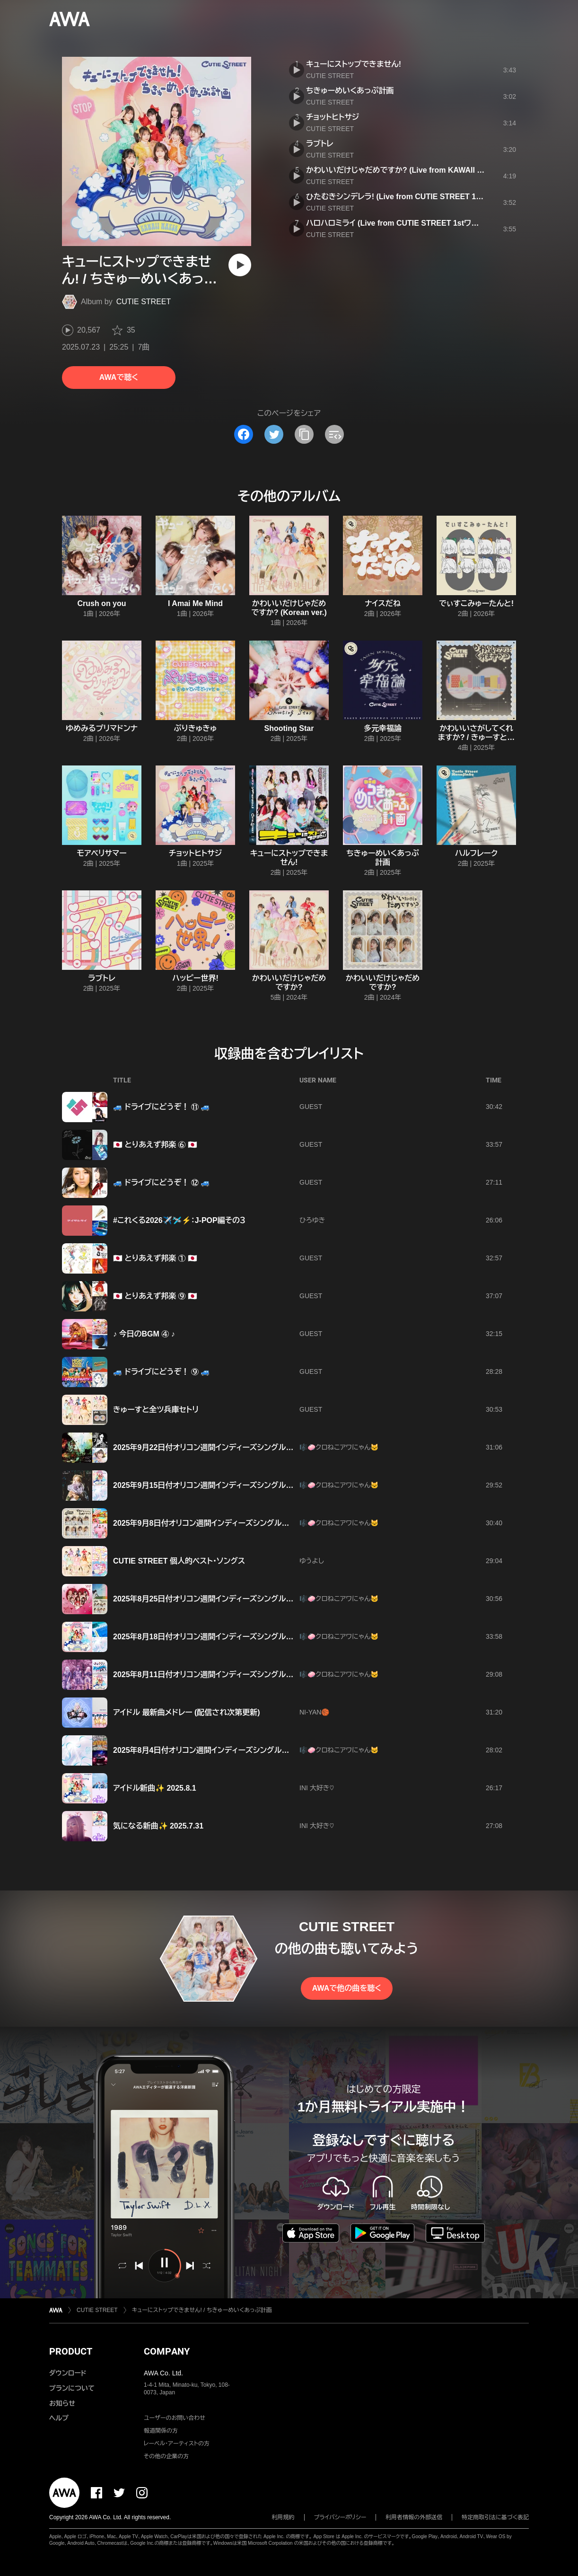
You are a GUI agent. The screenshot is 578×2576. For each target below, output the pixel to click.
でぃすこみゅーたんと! (476, 603)
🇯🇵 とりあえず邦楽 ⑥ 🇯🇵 (155, 1145)
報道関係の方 (161, 2430)
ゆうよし (311, 1561)
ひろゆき (312, 1220)
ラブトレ (319, 144)
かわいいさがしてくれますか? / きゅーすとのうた (476, 737)
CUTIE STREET (143, 302)
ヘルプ (59, 2418)
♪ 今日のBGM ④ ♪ (144, 1334)
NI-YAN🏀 (314, 1712)
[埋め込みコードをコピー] (334, 434)
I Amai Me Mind (195, 603)
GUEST (310, 1106)
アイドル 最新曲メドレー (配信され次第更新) (186, 1712)
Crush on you (101, 603)
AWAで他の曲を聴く (346, 1988)
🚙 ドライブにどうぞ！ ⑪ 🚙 (161, 1107)
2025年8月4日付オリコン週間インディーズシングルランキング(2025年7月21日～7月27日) (261, 1750)
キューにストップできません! (353, 64)
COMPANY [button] (167, 2351)
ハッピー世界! (195, 978)
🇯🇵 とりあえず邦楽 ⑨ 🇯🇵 (155, 1296)
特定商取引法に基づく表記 (495, 2517)
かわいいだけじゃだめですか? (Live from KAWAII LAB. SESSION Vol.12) (431, 170)
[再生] (239, 265)
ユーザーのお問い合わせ (174, 2418)
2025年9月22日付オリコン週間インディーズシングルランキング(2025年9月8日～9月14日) (261, 1447)
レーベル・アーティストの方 (177, 2443)
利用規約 (283, 2517)
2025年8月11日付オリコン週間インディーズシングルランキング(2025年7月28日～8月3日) (261, 1674)
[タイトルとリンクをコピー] (304, 434)
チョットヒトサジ (332, 117)
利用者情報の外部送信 (413, 2517)
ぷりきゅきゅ (195, 728)
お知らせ (62, 2403)
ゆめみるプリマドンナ (102, 728)
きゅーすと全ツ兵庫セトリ (156, 1410)
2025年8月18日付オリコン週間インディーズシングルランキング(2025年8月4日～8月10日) (261, 1637)
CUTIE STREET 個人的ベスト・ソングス (179, 1561)
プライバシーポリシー (340, 2517)
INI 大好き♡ (316, 1788)
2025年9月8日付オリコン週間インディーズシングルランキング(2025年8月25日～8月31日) (261, 1523)
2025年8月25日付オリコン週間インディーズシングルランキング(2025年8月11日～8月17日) (263, 1599)
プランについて (72, 2388)
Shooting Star (289, 728)
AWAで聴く (118, 377)
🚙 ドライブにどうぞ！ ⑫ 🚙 (161, 1182)
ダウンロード (67, 2373)
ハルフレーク (476, 853)
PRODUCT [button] (70, 2351)
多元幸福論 (383, 728)
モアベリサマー (101, 853)
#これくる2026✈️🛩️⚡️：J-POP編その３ (179, 1220)
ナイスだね (383, 603)
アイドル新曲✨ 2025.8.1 (154, 1788)
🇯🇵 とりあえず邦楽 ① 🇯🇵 (155, 1258)
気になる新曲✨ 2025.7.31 (158, 1826)
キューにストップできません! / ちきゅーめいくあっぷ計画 (202, 2310)
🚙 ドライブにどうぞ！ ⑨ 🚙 (161, 1372)
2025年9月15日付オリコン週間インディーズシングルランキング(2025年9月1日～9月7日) (259, 1485)
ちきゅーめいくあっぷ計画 (350, 91)
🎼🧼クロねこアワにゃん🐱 (339, 1447)
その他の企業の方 (166, 2456)
